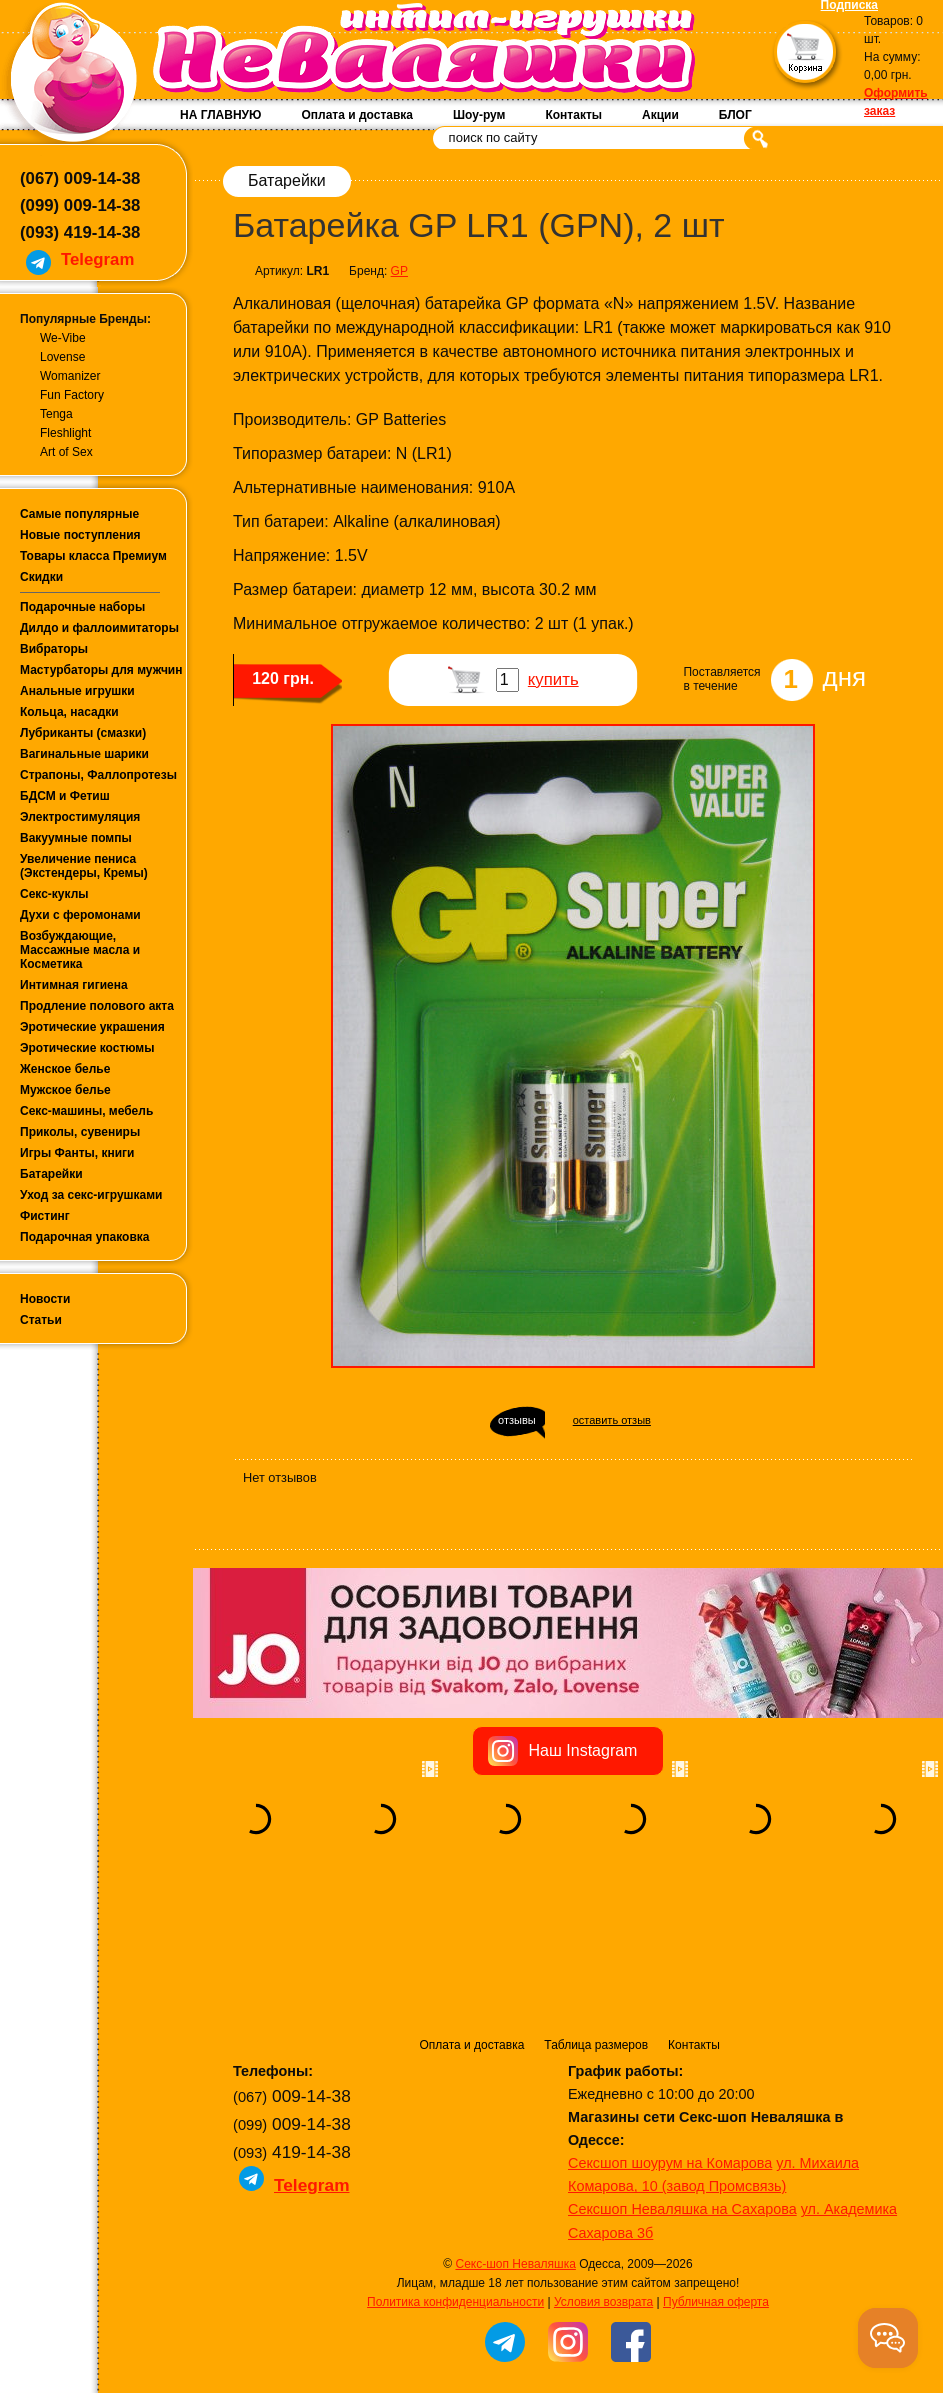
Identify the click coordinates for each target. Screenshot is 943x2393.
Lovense (62, 357)
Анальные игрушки (77, 691)
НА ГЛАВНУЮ (220, 115)
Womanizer (70, 376)
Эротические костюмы (87, 1048)
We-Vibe (63, 338)
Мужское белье (65, 1090)
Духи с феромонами (80, 915)
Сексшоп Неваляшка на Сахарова (682, 2084)
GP (399, 271)
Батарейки (51, 1174)
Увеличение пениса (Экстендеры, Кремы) (84, 866)
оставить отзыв (612, 1420)
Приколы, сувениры (80, 1132)
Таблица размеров (596, 1920)
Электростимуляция (80, 817)
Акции (660, 115)
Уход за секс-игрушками (91, 1195)
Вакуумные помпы (76, 838)
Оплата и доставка (357, 115)
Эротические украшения (92, 1027)
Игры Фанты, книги (77, 1153)
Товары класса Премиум (93, 556)
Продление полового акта (97, 1006)
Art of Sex (66, 452)
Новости (45, 1299)
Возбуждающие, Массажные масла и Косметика (80, 950)
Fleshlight (65, 433)
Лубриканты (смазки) (83, 733)
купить (553, 679)
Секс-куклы (54, 894)
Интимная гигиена (74, 985)
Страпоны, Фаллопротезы (98, 775)
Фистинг (45, 1216)
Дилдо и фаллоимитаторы (99, 628)
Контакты (573, 115)
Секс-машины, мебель (86, 1111)
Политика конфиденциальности (455, 2177)
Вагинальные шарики (84, 754)
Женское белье (65, 1069)
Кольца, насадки (69, 712)
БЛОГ (735, 115)
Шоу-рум (479, 115)
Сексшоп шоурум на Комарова (670, 2038)
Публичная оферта (716, 2177)
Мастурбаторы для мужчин (101, 670)
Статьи (41, 1320)
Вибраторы (54, 649)
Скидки (41, 577)
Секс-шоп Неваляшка (515, 2139)
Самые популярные (79, 514)
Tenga (56, 414)
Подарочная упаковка (85, 1237)
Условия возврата (603, 2177)
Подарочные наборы (82, 607)
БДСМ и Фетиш (65, 796)
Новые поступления (80, 535)
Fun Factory (72, 395)
